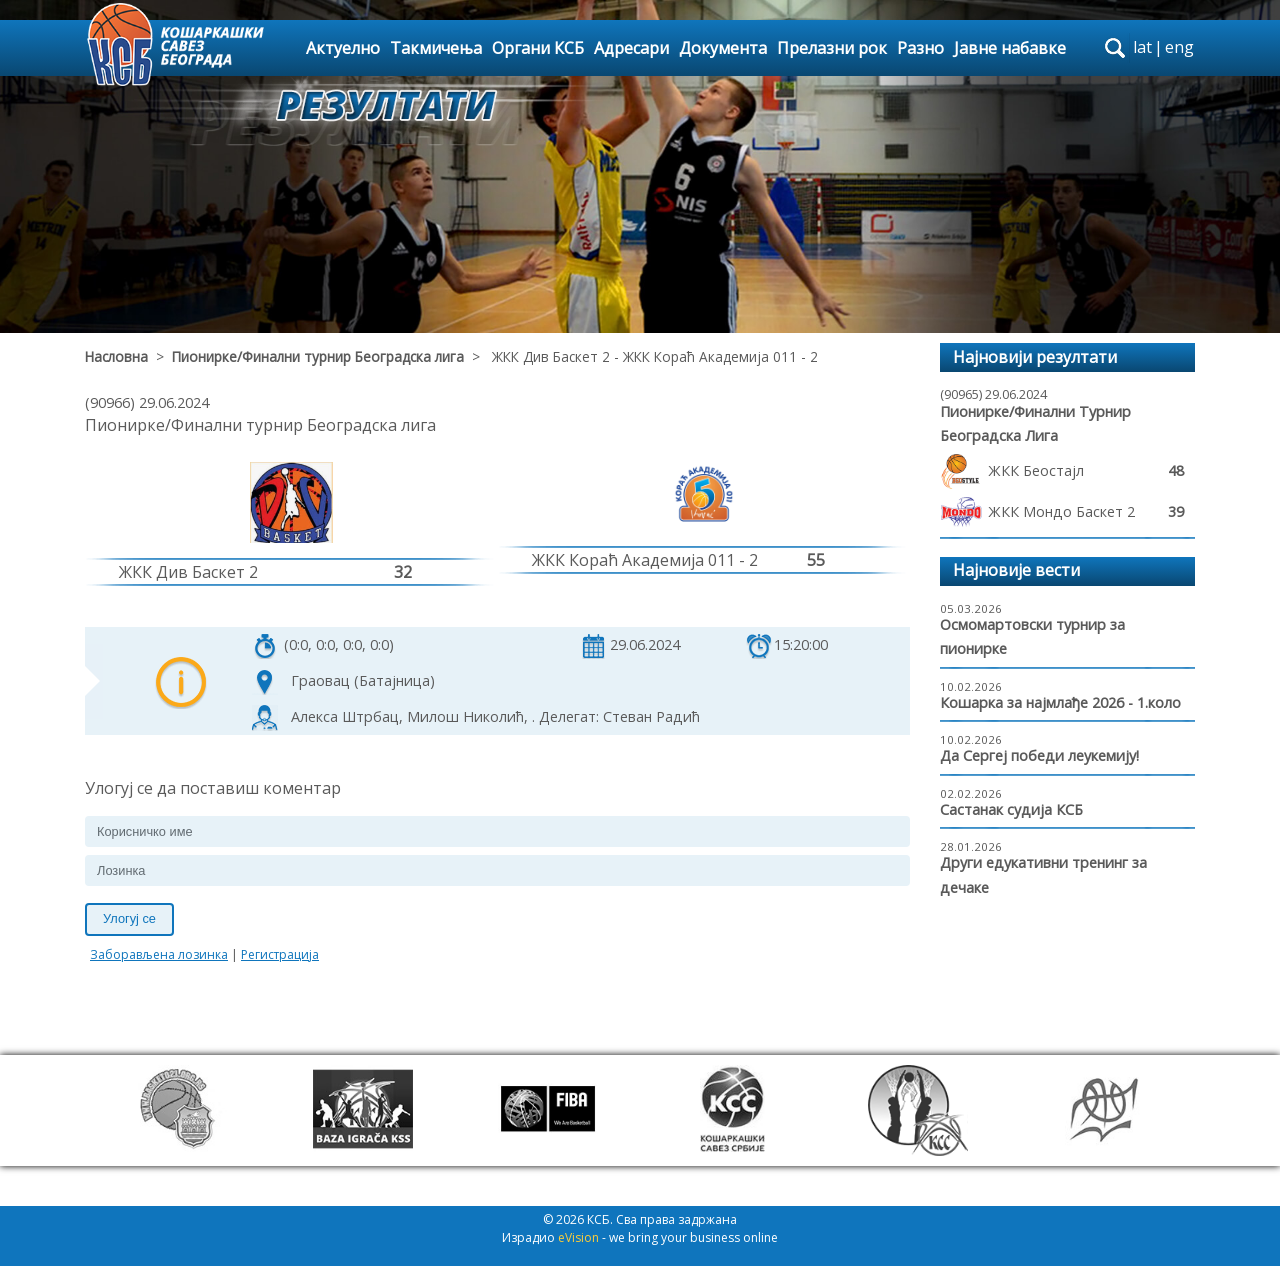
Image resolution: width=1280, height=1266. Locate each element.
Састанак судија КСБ (1011, 809)
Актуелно (343, 48)
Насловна (116, 356)
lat (1142, 47)
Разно (920, 48)
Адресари (631, 48)
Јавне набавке (1010, 48)
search (1115, 48)
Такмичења (436, 48)
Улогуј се (129, 918)
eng (1179, 47)
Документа (723, 48)
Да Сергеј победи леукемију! (1039, 755)
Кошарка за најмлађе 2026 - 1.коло (1060, 702)
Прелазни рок (832, 48)
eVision (578, 1237)
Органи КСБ (538, 48)
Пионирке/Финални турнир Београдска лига (318, 356)
